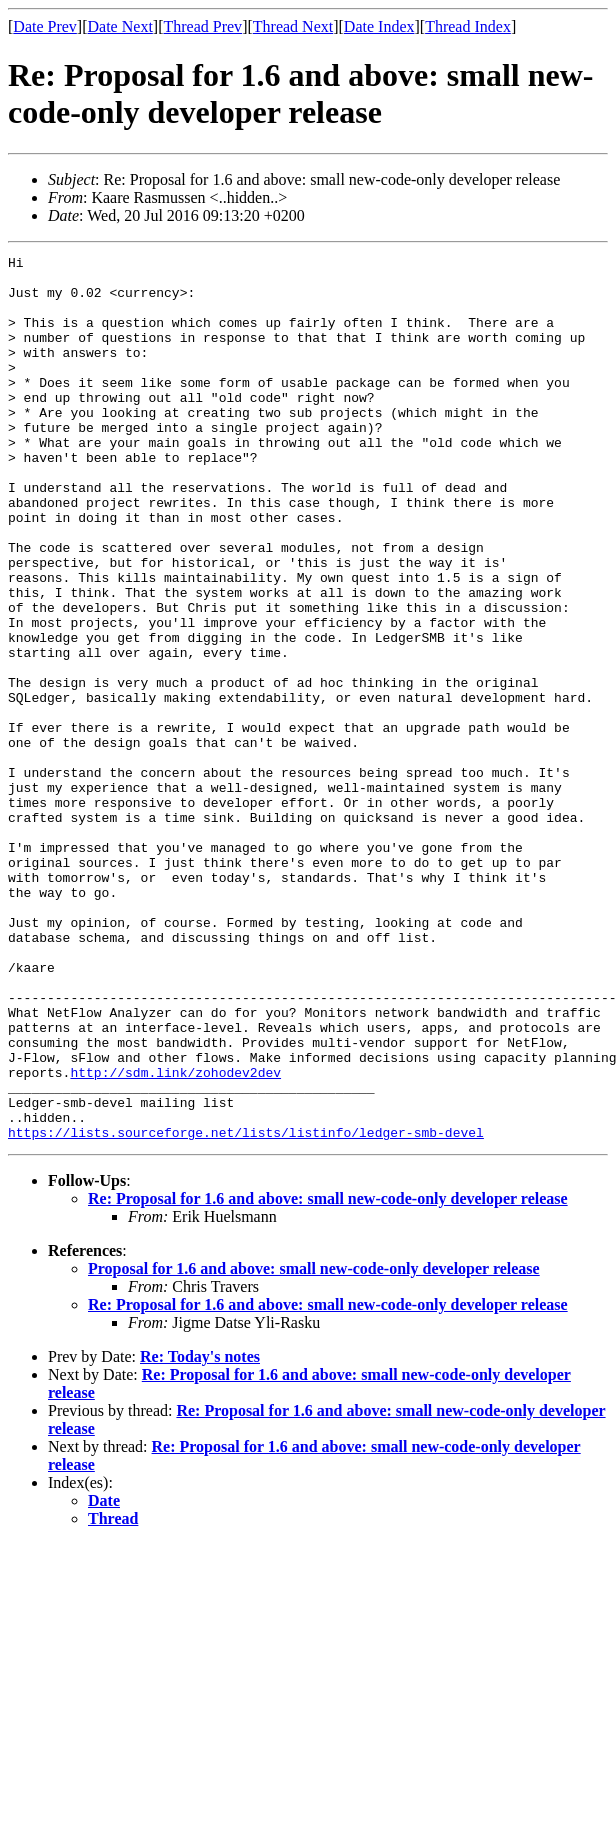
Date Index (379, 26)
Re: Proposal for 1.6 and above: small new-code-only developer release (328, 1375)
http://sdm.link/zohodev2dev (175, 1237)
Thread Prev (202, 26)
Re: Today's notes (200, 1533)
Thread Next (293, 26)
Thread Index (468, 26)
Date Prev (45, 26)
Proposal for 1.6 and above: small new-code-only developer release (314, 1445)
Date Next (120, 26)
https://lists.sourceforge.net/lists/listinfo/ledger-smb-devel (246, 1309)
